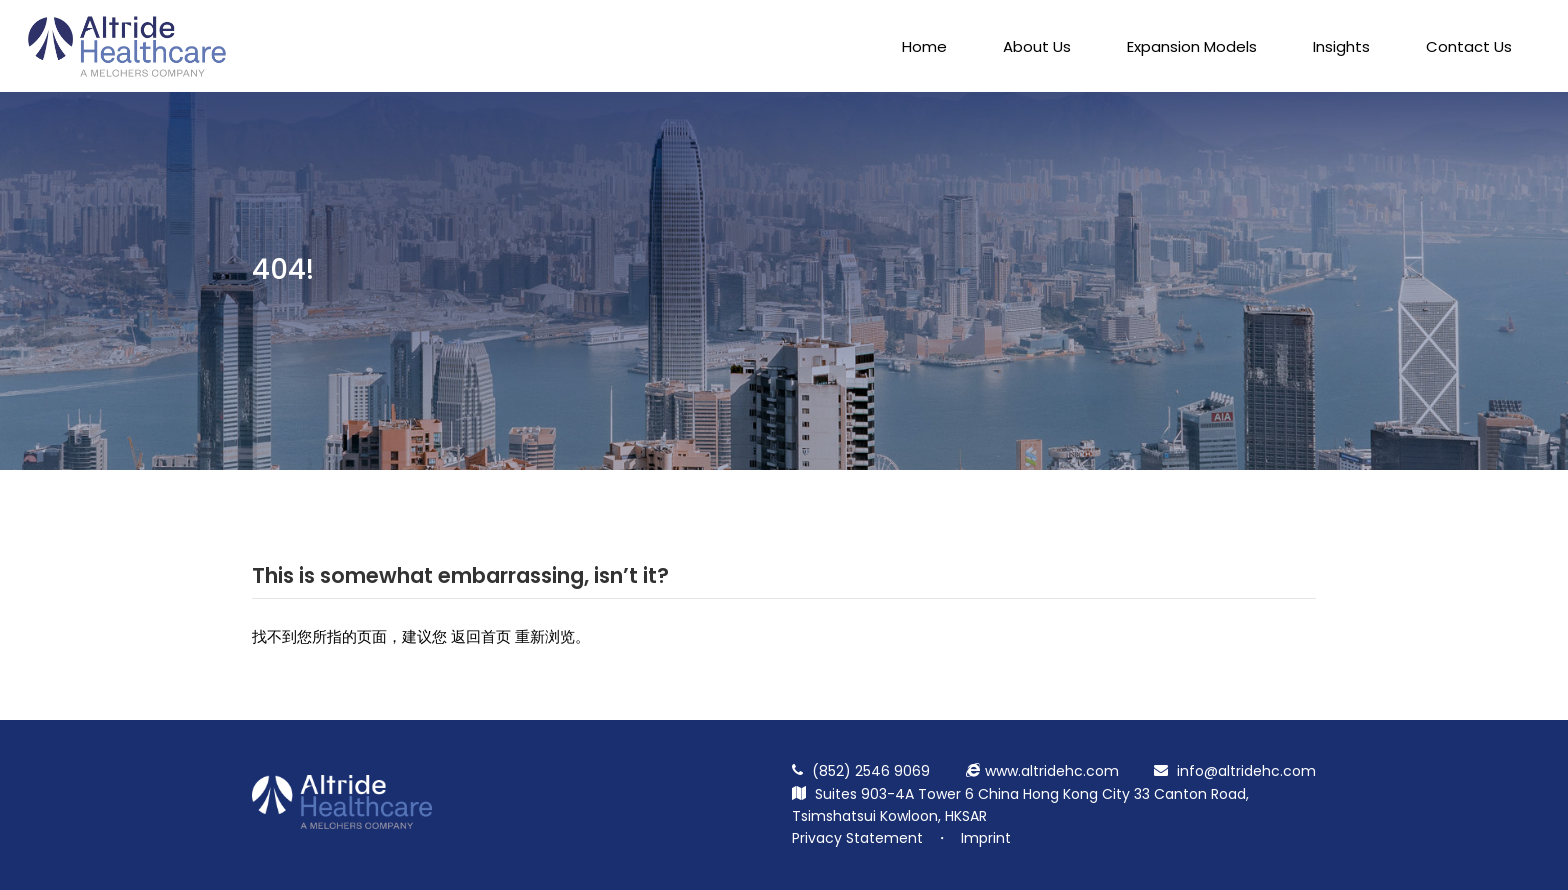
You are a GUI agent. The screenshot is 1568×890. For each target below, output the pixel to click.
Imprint (986, 838)
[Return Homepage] (342, 824)
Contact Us (1469, 46)
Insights (1341, 46)
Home (924, 46)
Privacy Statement (857, 838)
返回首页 (481, 636)
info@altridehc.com (1246, 771)
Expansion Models (1192, 46)
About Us (1037, 46)
